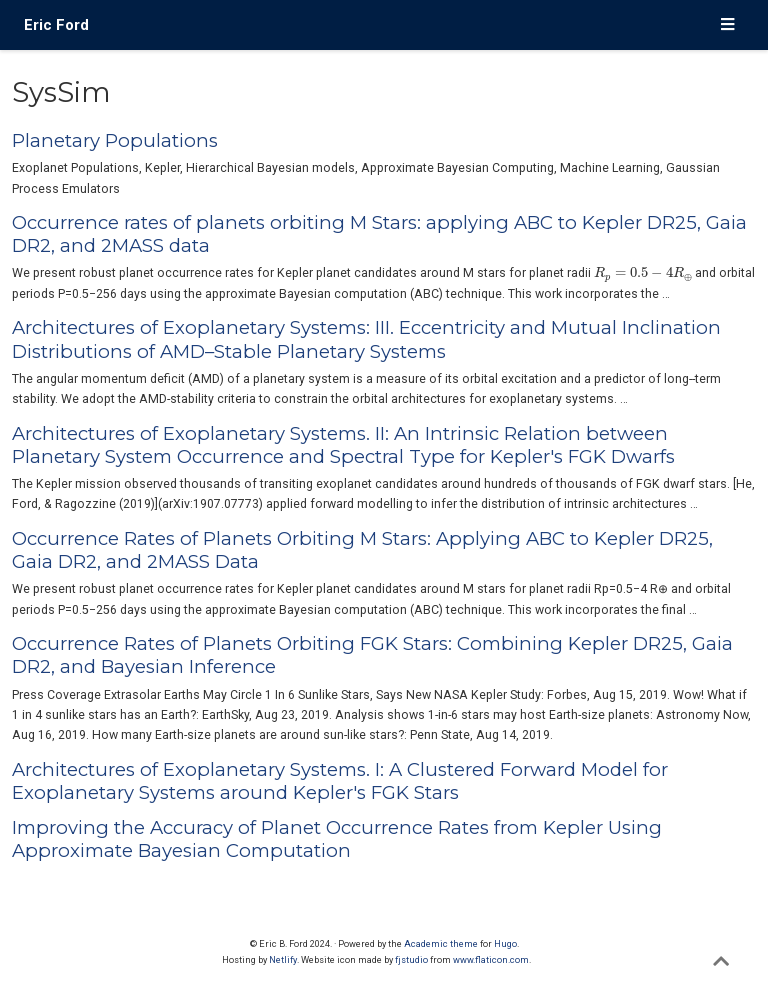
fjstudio (411, 959)
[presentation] (643, 274)
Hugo (505, 943)
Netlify (283, 959)
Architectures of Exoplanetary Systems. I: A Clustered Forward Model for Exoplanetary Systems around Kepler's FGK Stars (340, 781)
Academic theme (441, 943)
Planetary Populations (115, 140)
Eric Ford (56, 25)
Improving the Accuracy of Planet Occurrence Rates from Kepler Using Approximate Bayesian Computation (337, 839)
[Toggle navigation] (727, 25)
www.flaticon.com (491, 959)
